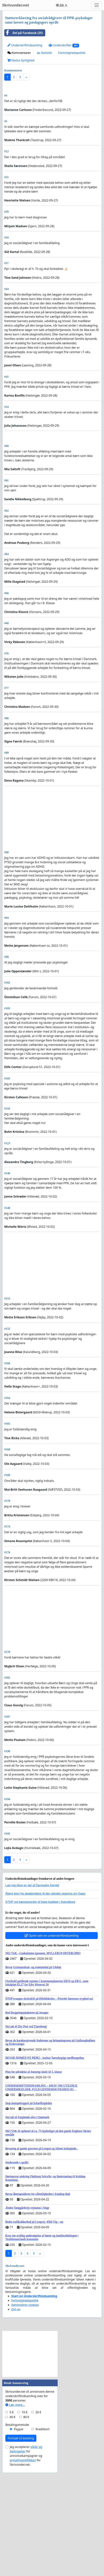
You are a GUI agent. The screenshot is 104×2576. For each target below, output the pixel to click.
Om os (15, 2413)
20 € (38, 2515)
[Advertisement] (52, 112)
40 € (13, 2520)
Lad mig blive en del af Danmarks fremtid (32, 1988)
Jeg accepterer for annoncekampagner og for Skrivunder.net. (26, 2559)
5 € (12, 2515)
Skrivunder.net (15, 5)
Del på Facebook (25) (23, 33)
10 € (25, 2515)
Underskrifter (64, 45)
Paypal (18, 2532)
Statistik (44, 53)
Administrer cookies (25, 2408)
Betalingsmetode (17, 2528)
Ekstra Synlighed (20, 60)
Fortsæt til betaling (21, 2541)
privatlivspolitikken (23, 2563)
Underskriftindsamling (24, 45)
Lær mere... (15, 2508)
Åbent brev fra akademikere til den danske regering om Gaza (45, 1996)
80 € (26, 2520)
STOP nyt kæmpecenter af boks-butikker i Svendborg (40, 2005)
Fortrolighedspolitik (71, 53)
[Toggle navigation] (96, 5)
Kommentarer (19, 53)
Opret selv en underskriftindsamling (52, 2039)
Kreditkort (42, 2532)
